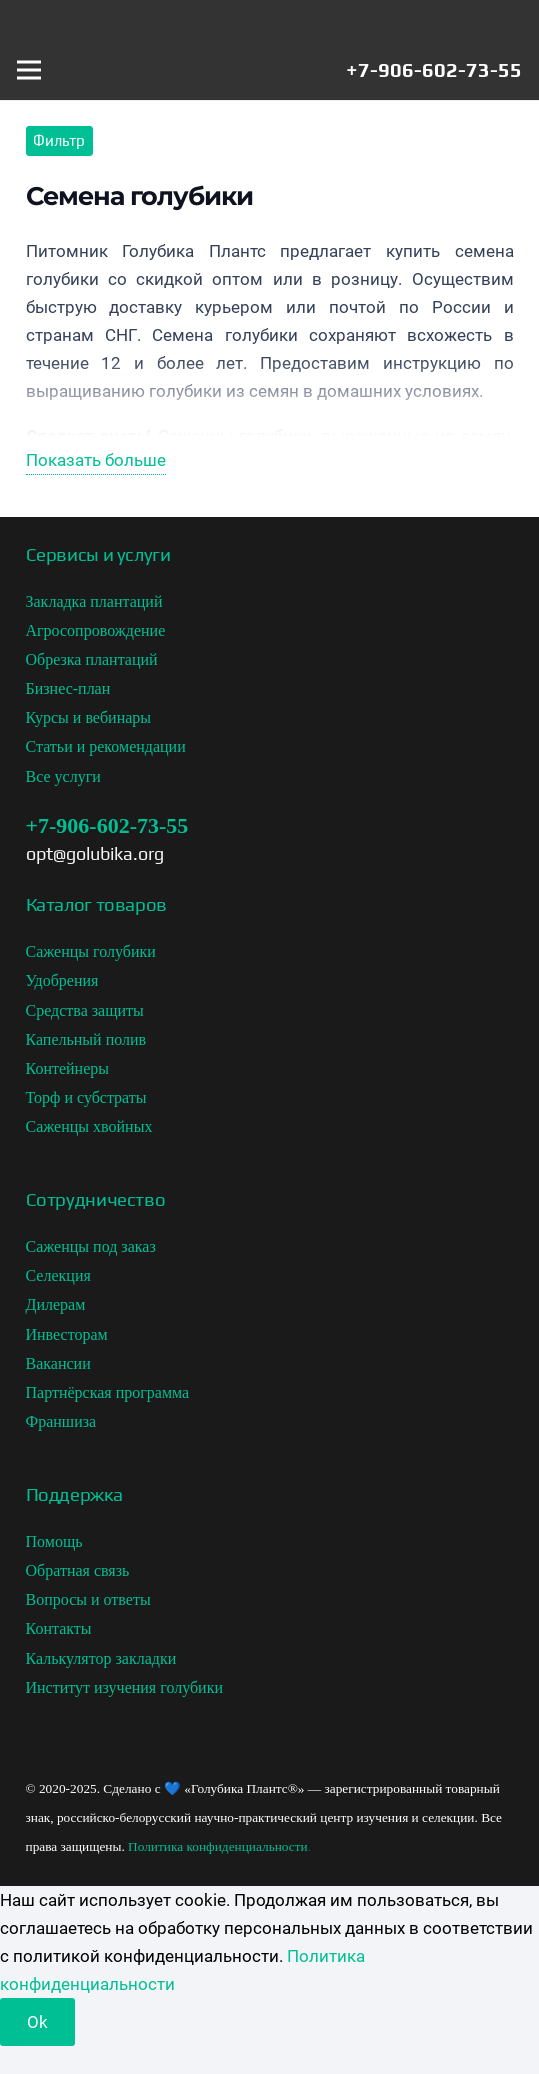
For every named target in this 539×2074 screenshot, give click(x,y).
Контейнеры (68, 1068)
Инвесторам (67, 1334)
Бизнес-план (68, 688)
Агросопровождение (96, 630)
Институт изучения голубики (125, 1687)
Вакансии (58, 1363)
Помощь (54, 1541)
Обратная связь (78, 1570)
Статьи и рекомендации (106, 746)
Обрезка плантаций (92, 659)
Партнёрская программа (108, 1392)
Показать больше (96, 460)
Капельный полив (86, 1039)
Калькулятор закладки (101, 1658)
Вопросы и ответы (88, 1599)
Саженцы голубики (91, 951)
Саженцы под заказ (91, 1246)
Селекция (58, 1275)
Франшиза (61, 1421)
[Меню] (28, 70)
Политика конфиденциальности (218, 1846)
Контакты (59, 1628)
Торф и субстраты (86, 1097)
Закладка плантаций (94, 601)
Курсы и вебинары (89, 717)
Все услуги (63, 776)
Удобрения (62, 980)
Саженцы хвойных (89, 1126)
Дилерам (56, 1304)
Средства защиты (85, 1010)
